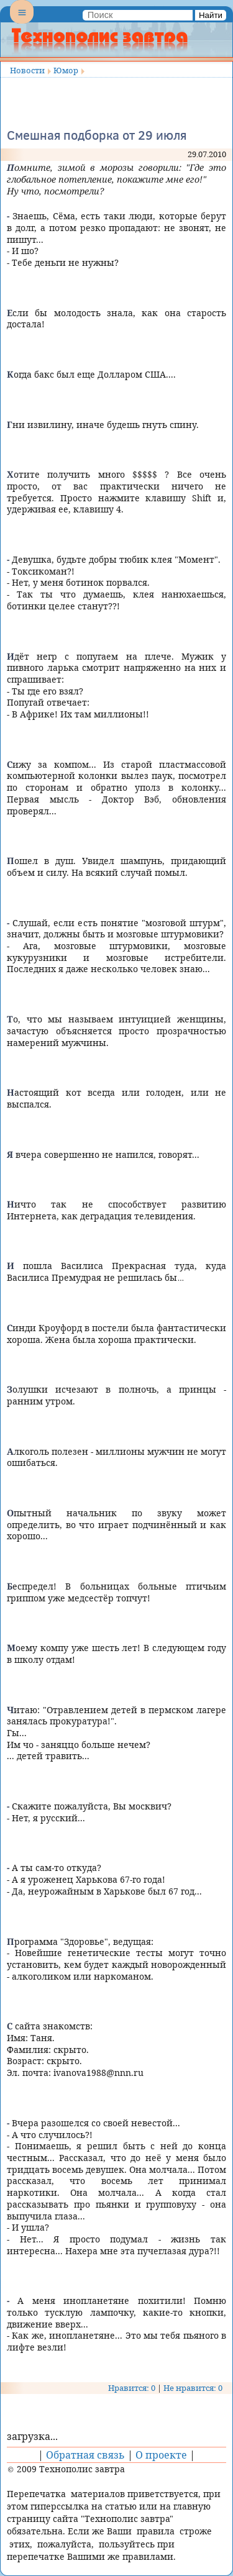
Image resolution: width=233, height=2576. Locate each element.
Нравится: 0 (131, 2387)
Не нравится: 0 (192, 2387)
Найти (210, 15)
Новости (27, 70)
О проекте (161, 2455)
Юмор (65, 70)
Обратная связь (85, 2455)
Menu (22, 22)
